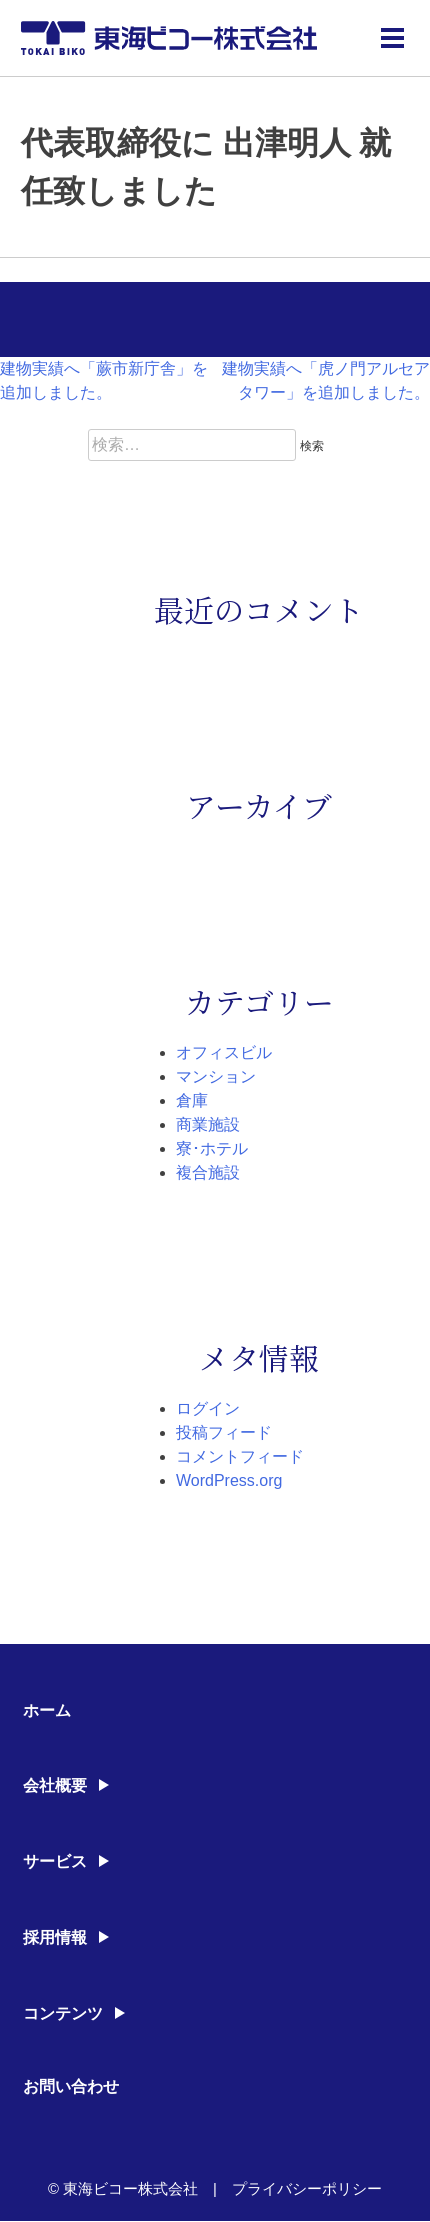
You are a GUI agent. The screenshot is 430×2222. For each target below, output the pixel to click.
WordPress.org (229, 1480)
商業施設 (208, 1124)
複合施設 (208, 1172)
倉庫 (192, 1100)
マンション (216, 1076)
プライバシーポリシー (307, 2189)
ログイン (208, 1408)
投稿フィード (224, 1432)
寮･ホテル (212, 1148)
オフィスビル (224, 1052)
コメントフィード (240, 1456)
